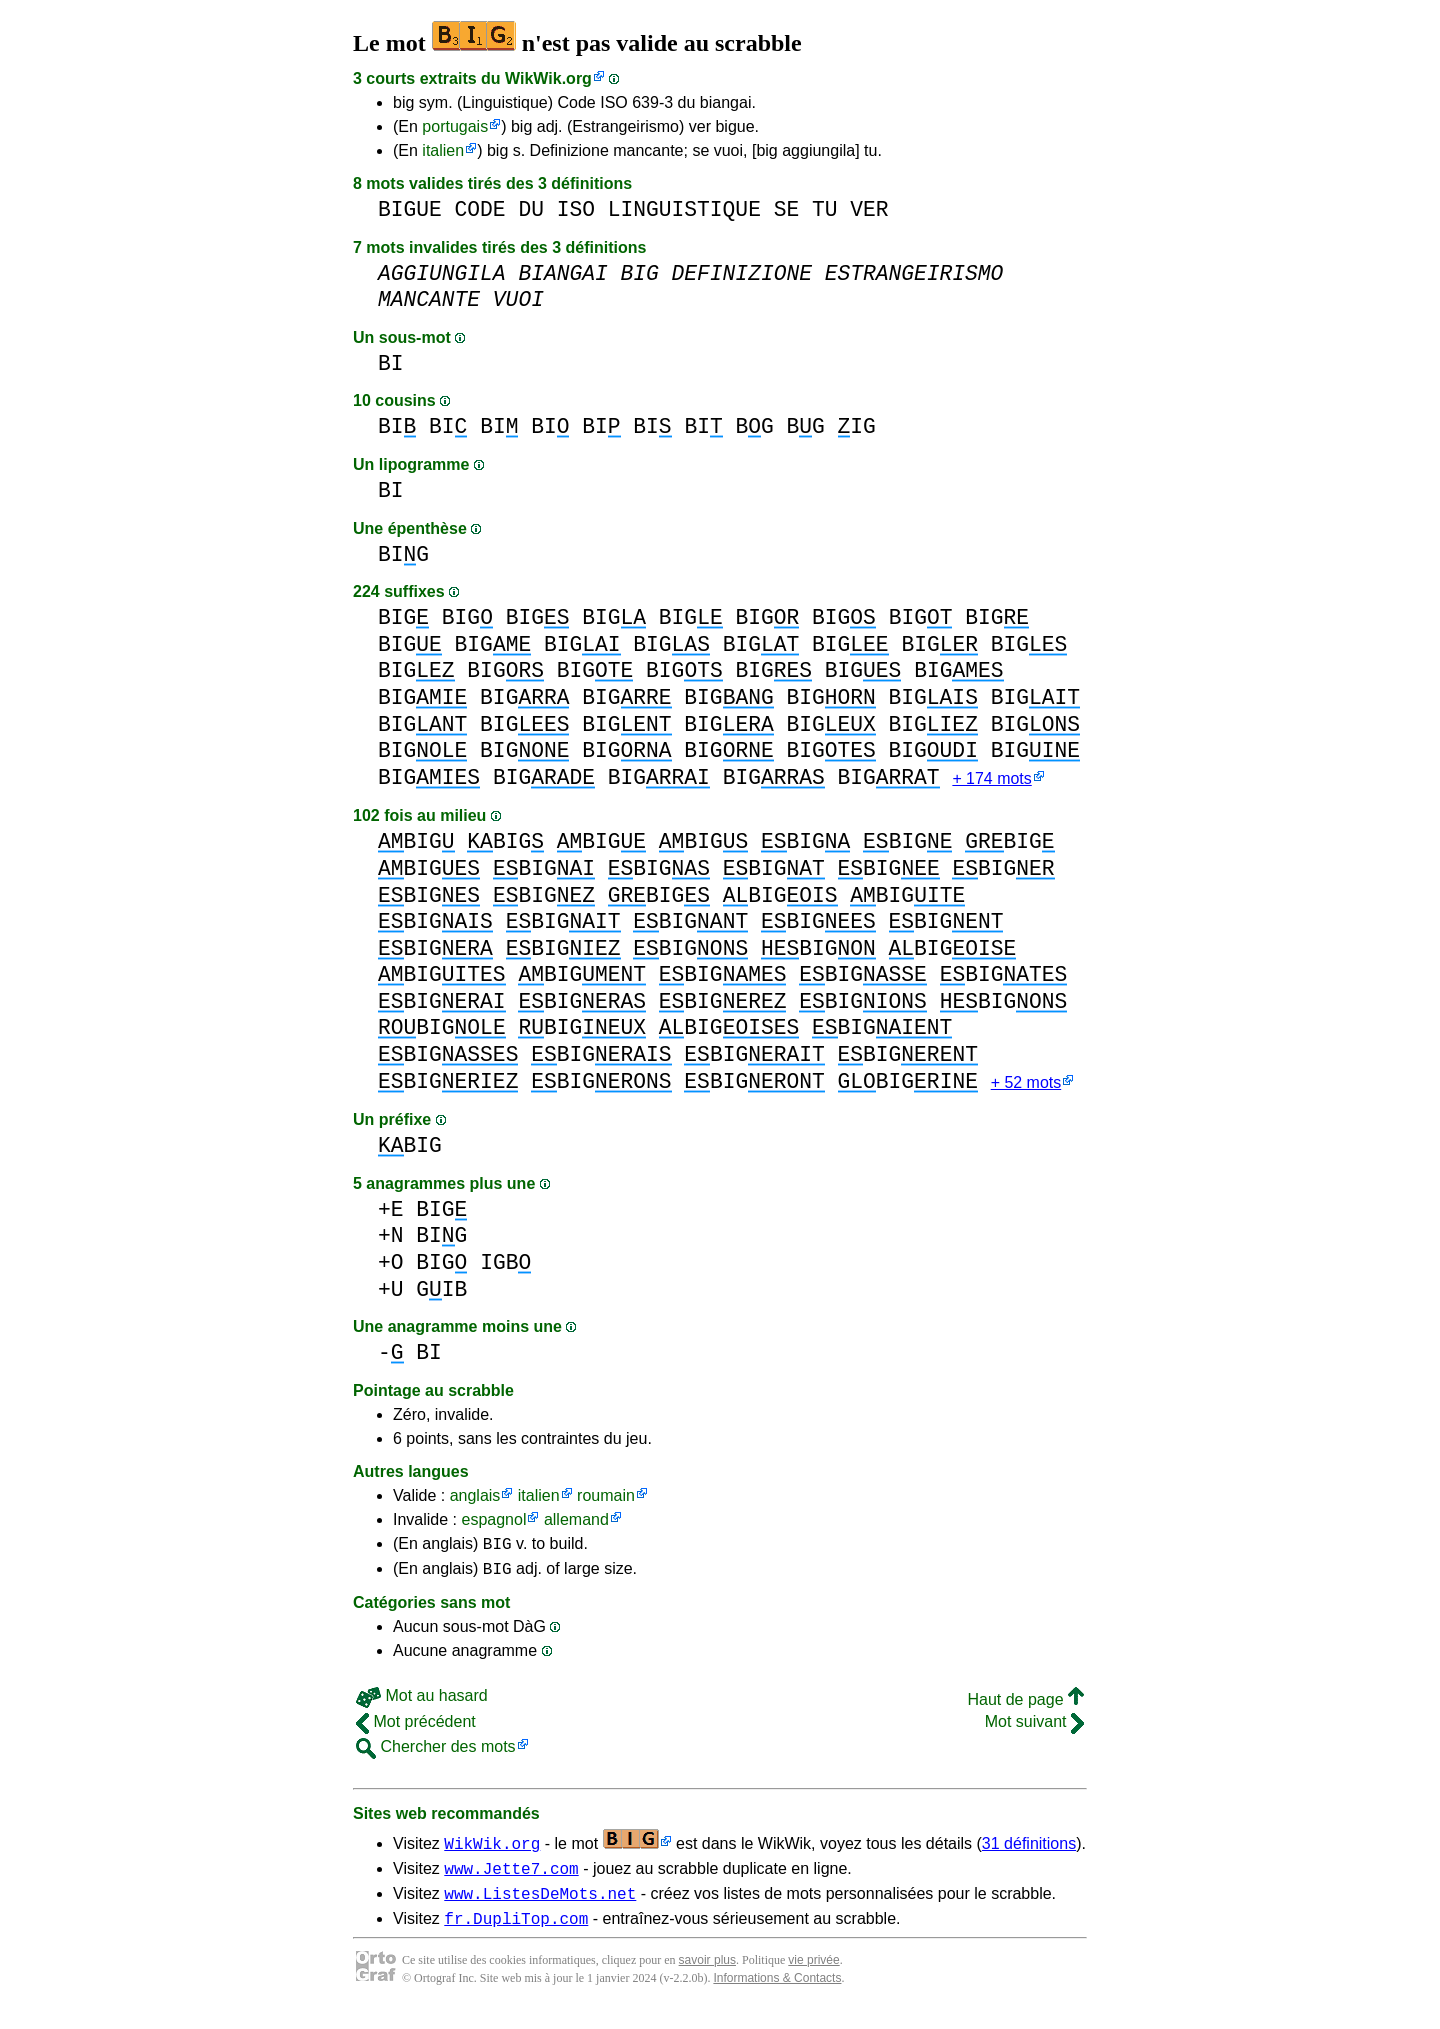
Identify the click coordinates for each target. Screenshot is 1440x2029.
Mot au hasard (422, 1705)
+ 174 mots (991, 780)
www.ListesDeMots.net (540, 1909)
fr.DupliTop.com (516, 1937)
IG (857, 426)
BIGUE (410, 209)
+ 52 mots (1026, 1086)
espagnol (493, 1523)
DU (531, 209)
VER (869, 209)
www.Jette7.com (511, 1881)
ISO (576, 209)
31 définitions (1029, 1853)
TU (825, 209)
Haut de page (1025, 1709)
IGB (505, 1266)
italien (443, 150)
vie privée (813, 1979)
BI (391, 363)
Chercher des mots (436, 1756)
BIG (403, 554)
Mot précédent (416, 1731)
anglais (475, 1499)
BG (754, 426)
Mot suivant (1034, 1731)
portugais (455, 126)
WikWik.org (548, 78)
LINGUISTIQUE (684, 209)
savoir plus (707, 1979)
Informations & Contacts (777, 1997)
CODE (480, 209)
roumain (606, 1499)
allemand (576, 1523)
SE (787, 209)
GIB (441, 1293)
